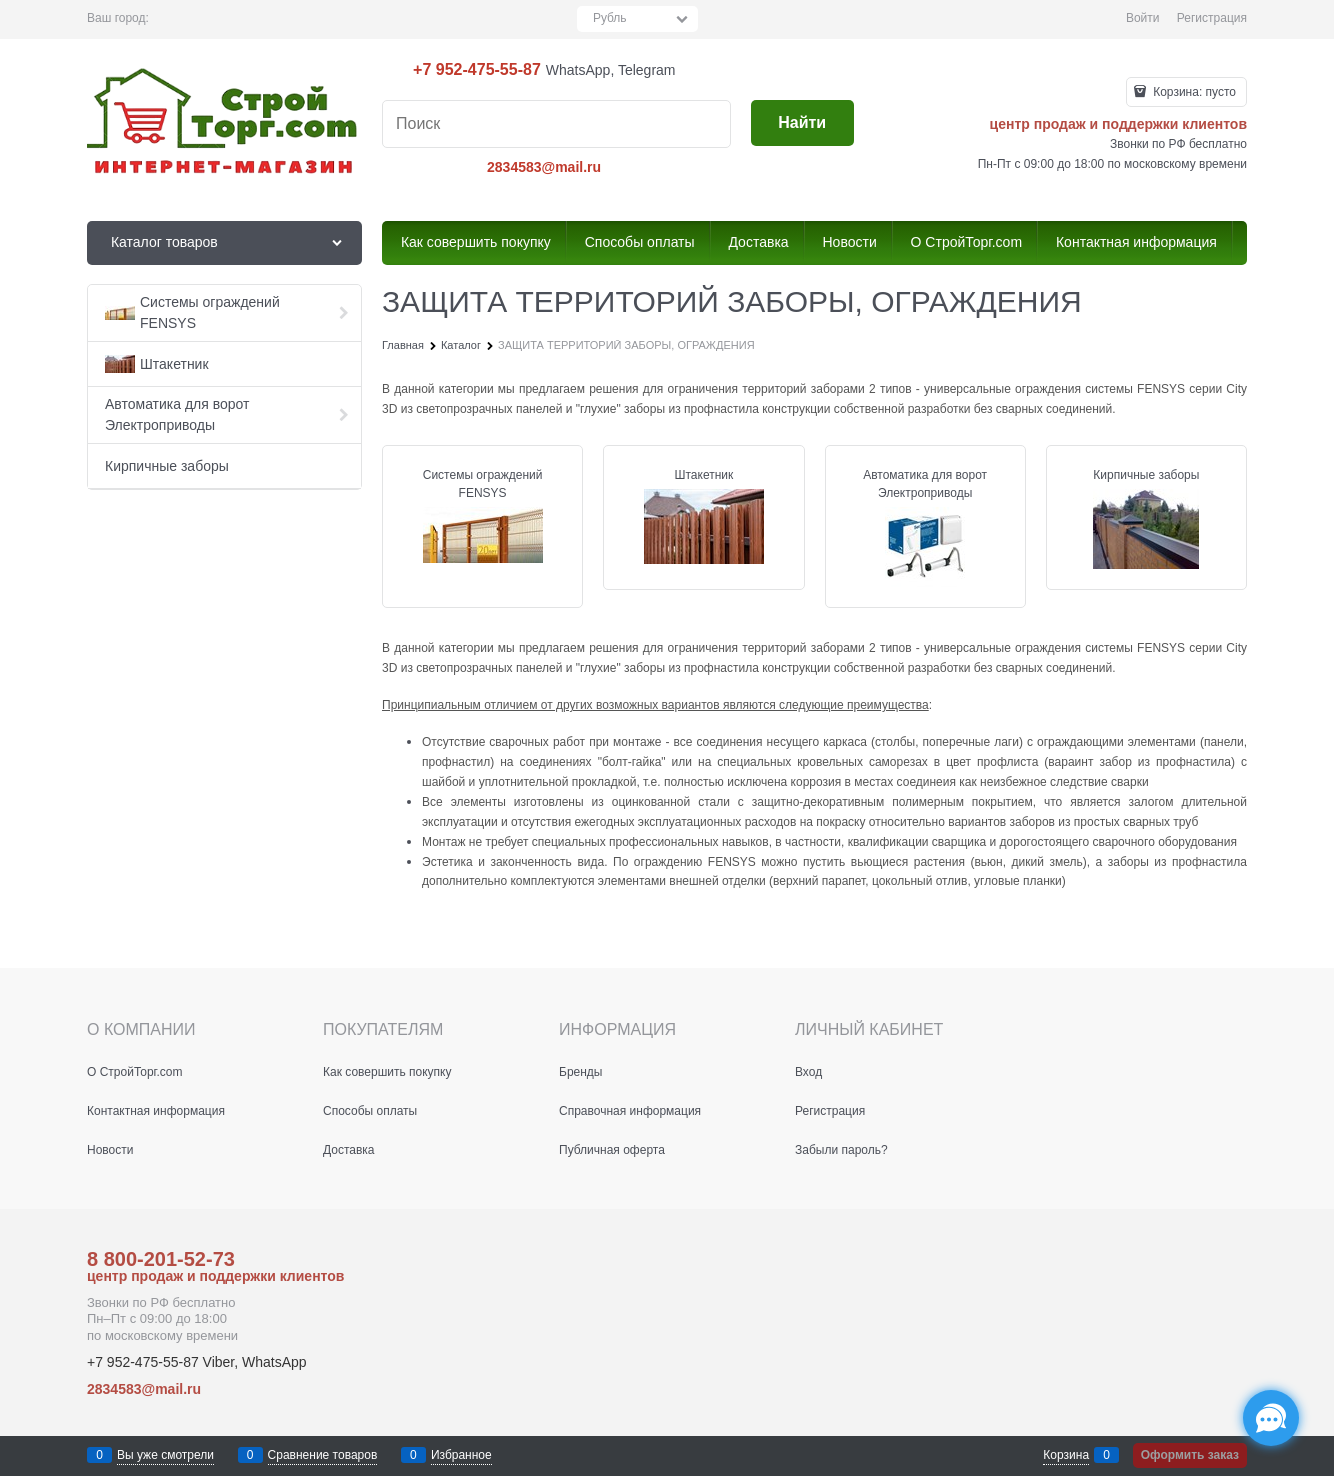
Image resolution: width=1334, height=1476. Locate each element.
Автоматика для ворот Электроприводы (925, 484)
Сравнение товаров (323, 1455)
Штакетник (703, 475)
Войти (1143, 18)
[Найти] (802, 123)
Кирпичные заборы (1146, 475)
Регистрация (1212, 18)
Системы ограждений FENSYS (483, 484)
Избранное (461, 1455)
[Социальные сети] (1271, 1418)
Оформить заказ (1190, 1455)
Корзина (1066, 1455)
